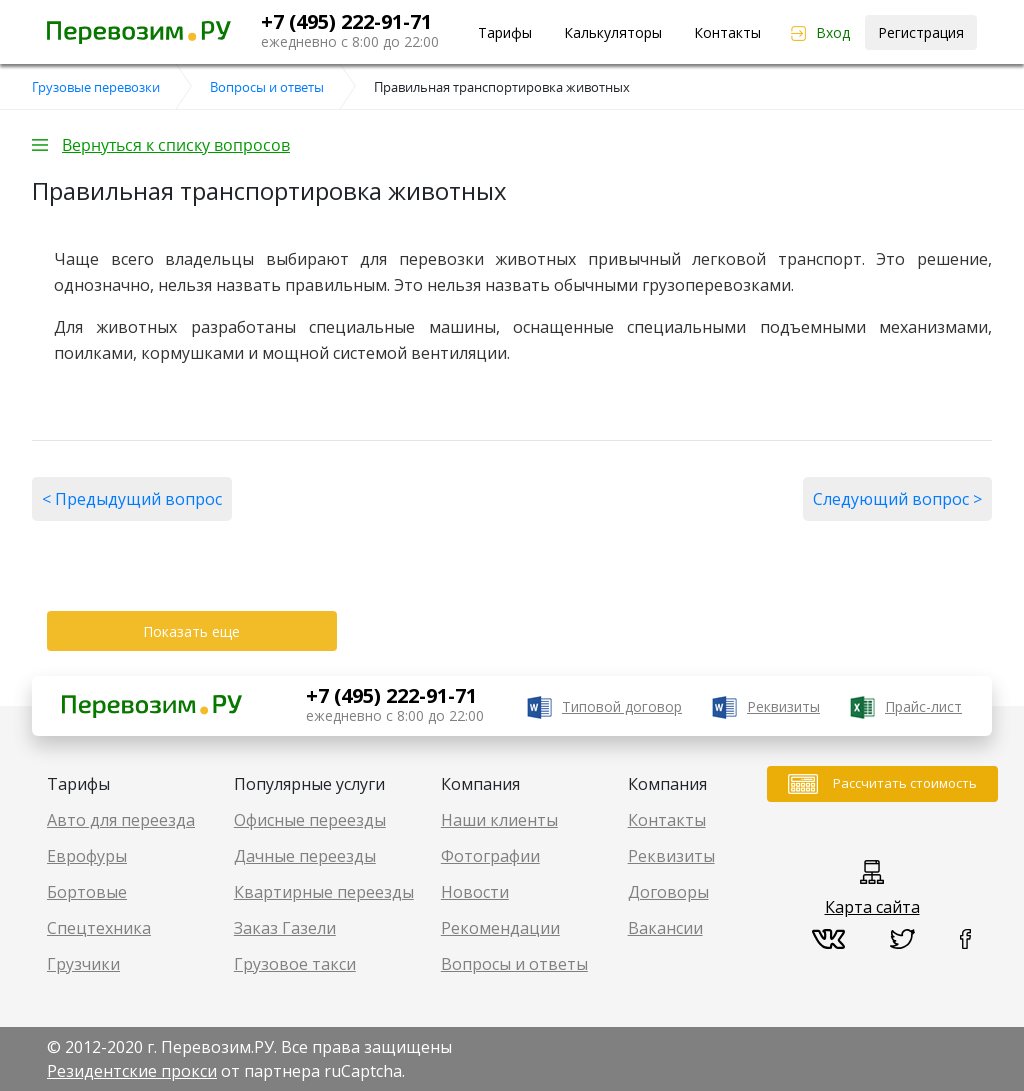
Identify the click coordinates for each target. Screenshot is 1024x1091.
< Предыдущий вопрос (132, 499)
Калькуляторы (613, 32)
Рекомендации (500, 928)
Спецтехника (99, 928)
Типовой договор (622, 706)
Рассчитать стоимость (905, 783)
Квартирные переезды (324, 892)
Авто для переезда (121, 820)
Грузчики (83, 964)
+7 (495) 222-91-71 (346, 21)
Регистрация (921, 32)
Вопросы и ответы (514, 964)
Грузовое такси (295, 964)
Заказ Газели (285, 928)
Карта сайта (872, 907)
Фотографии (490, 856)
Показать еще (191, 631)
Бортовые (87, 892)
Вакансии (665, 928)
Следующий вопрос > (897, 499)
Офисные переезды (310, 820)
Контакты (727, 32)
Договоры (668, 892)
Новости (475, 892)
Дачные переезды (305, 856)
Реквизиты (783, 706)
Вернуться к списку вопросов (176, 145)
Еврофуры (87, 856)
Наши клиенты (499, 820)
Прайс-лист (923, 706)
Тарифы (505, 32)
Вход (833, 32)
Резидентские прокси (132, 1071)
